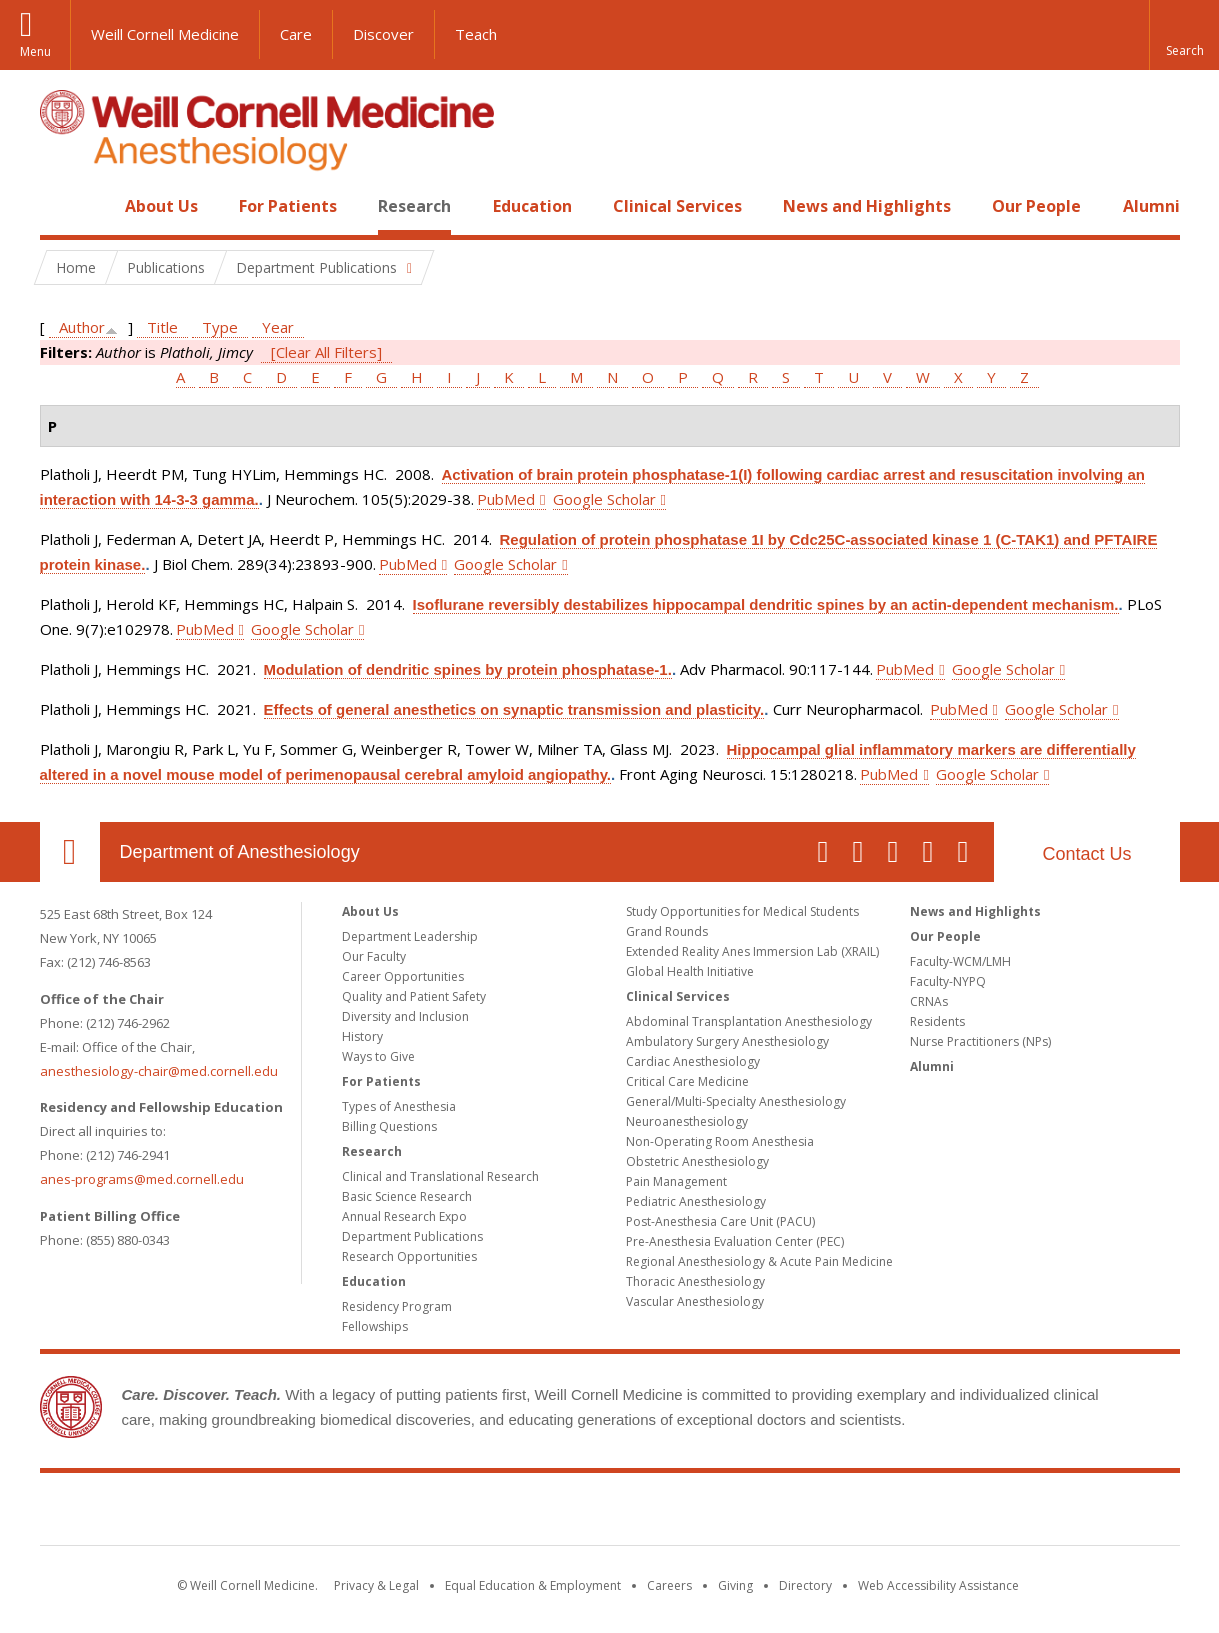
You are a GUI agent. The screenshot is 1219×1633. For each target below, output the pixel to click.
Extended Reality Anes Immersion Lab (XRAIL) (752, 951)
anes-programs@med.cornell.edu (142, 1179)
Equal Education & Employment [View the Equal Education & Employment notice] (533, 1585)
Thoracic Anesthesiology (695, 1281)
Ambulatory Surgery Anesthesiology (727, 1041)
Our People (1036, 206)
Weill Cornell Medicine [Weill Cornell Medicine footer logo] (610, 1513)
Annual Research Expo (404, 1216)
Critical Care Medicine (687, 1081)
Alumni (1151, 206)
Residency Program (397, 1306)
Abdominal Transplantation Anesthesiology (749, 1021)
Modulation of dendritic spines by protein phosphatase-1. (468, 669)
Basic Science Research (407, 1196)
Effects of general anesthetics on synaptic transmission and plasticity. (514, 709)
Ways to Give (378, 1056)
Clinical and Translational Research (440, 1176)
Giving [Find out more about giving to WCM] (735, 1585)
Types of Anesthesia (399, 1106)
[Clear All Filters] (326, 352)
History (362, 1036)
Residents (937, 1021)
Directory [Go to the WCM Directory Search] (805, 1585)
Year (278, 327)
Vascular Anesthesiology (695, 1301)
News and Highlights (867, 206)
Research (414, 206)
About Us (161, 206)
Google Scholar (604, 499)
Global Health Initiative (690, 971)
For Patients (288, 206)
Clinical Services (677, 206)
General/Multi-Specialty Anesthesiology (736, 1101)
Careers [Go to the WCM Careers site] (669, 1585)
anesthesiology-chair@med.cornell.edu (159, 1071)
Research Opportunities (409, 1256)
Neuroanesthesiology (687, 1121)
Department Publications (412, 1236)
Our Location (70, 852)
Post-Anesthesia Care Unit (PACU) (720, 1221)
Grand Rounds (667, 931)
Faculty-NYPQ (948, 981)
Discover (383, 34)
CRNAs (929, 1001)
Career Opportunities (403, 976)
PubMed (506, 499)
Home (62, 206)
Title (162, 327)
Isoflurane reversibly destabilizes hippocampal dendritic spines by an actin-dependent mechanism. (766, 604)
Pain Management (676, 1181)
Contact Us (1086, 854)
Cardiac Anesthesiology (693, 1061)
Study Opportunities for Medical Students (742, 911)
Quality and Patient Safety (414, 996)
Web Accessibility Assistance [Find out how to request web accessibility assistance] (938, 1585)
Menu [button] (35, 51)
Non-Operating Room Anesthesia (720, 1141)
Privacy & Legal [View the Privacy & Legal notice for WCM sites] (376, 1585)
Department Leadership (410, 936)
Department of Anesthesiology (240, 852)
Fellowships (375, 1326)
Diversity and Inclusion (405, 1016)
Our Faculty (374, 956)
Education (532, 206)
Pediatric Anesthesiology (696, 1201)
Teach (476, 34)
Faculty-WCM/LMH (960, 961)
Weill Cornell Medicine (165, 34)
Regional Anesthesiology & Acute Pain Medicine (759, 1261)
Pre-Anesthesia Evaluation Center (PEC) (735, 1241)
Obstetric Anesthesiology (697, 1161)
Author (82, 327)
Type (220, 327)
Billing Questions (389, 1126)
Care (296, 34)
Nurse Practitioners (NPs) (980, 1041)
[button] (1184, 35)
